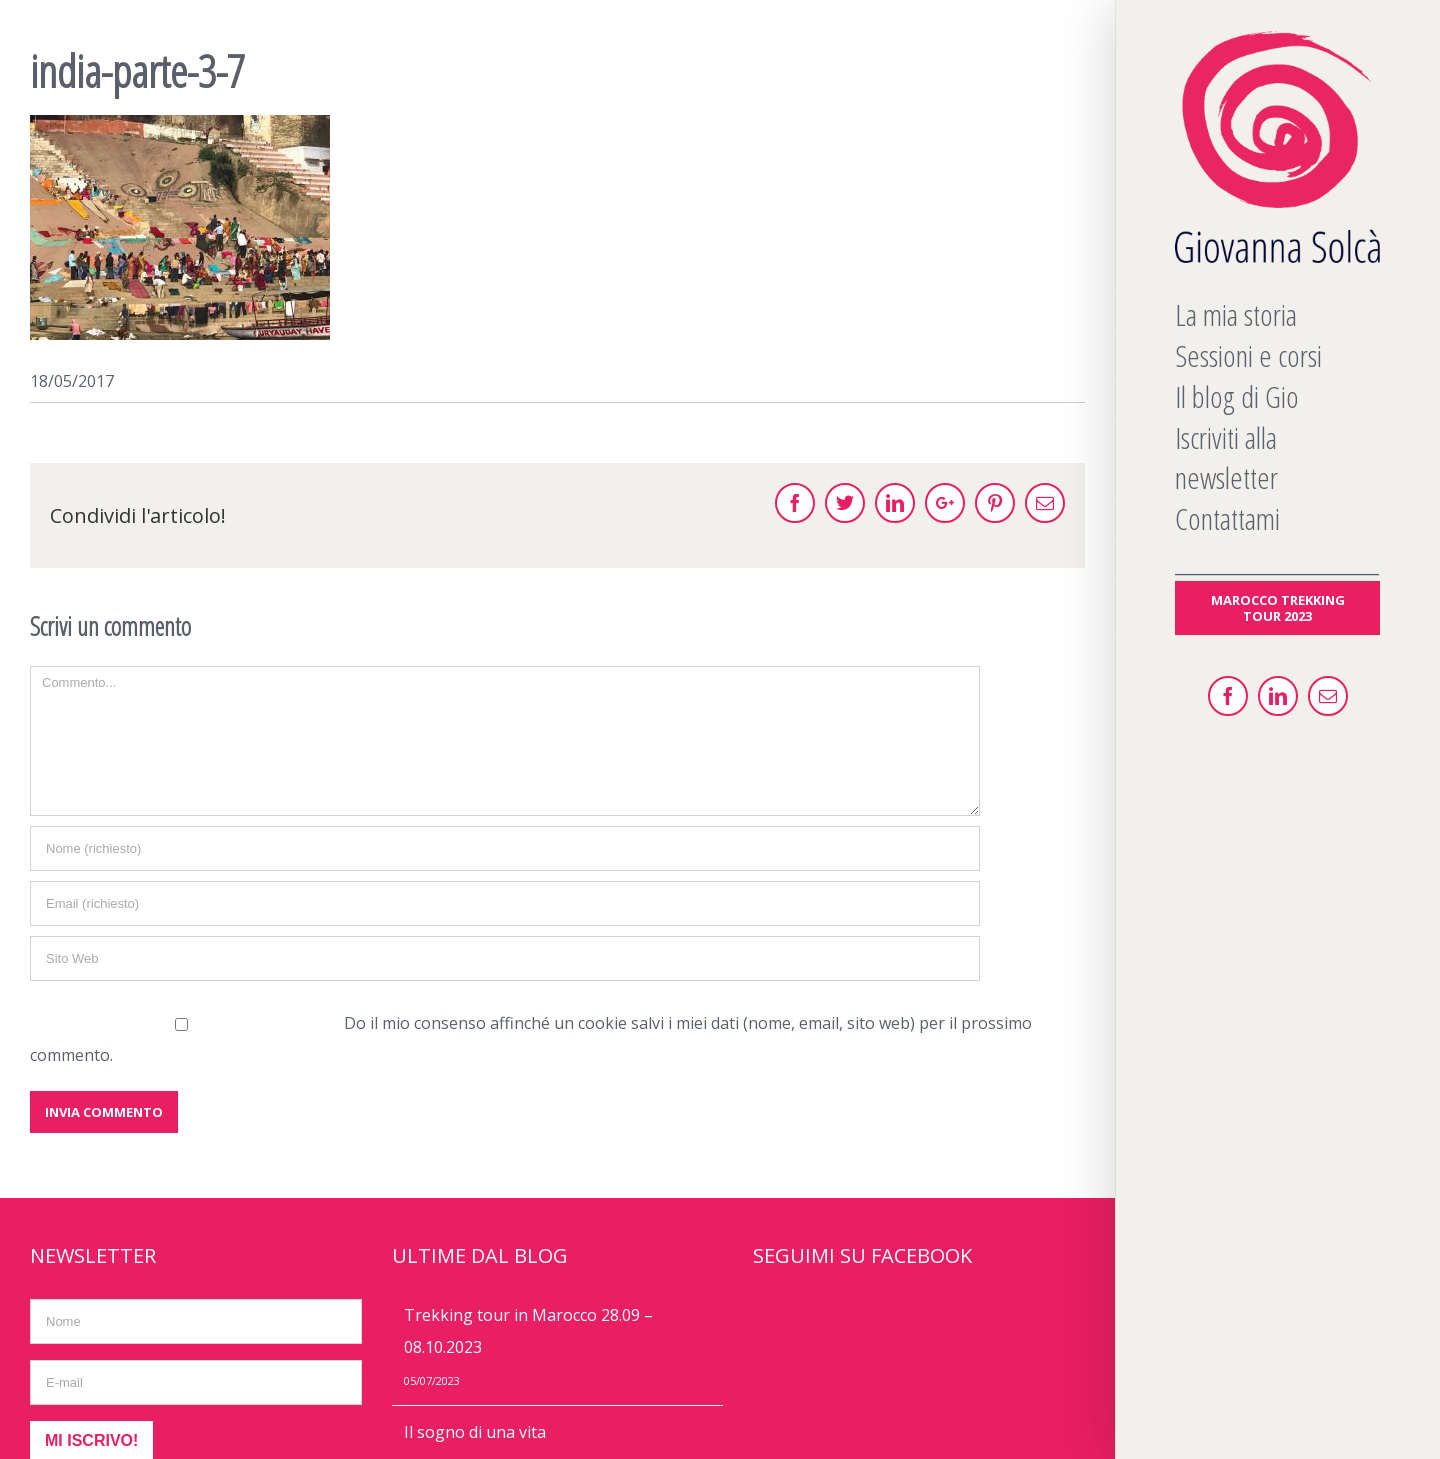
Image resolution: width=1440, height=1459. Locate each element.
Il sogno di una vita (475, 1432)
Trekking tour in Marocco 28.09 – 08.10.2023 (528, 1331)
